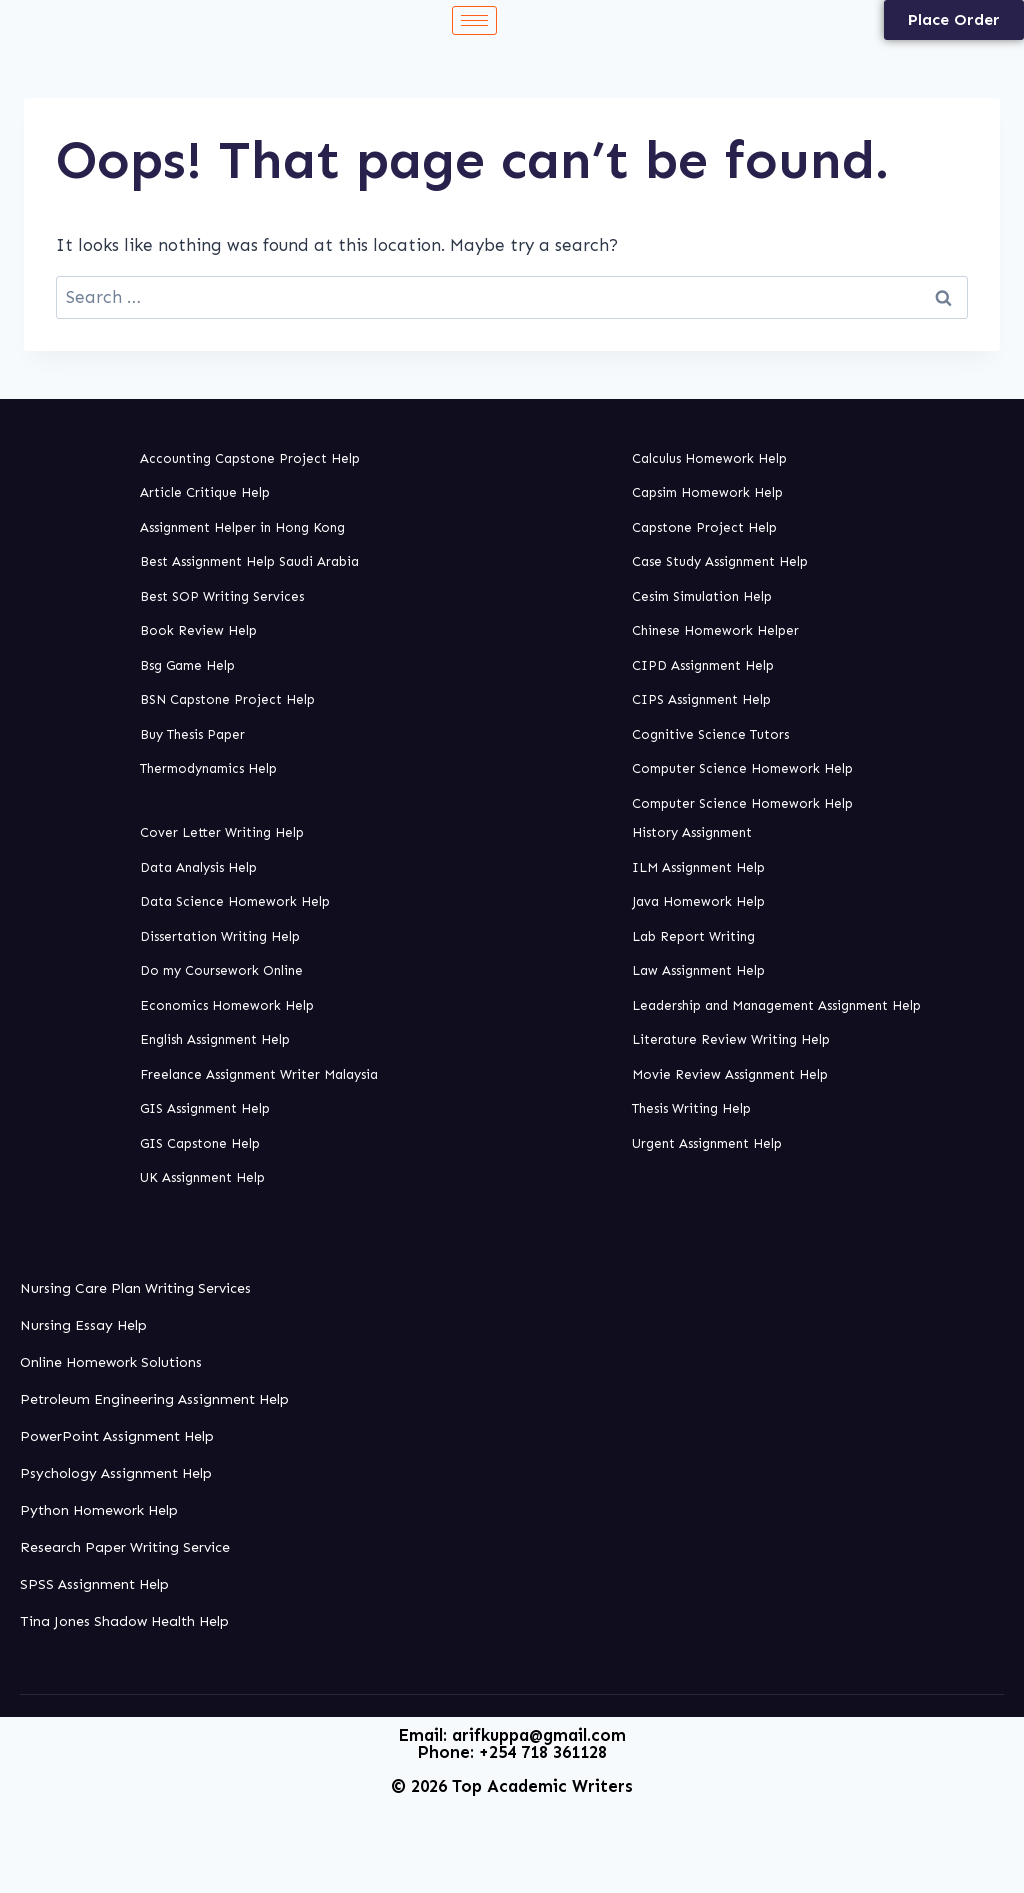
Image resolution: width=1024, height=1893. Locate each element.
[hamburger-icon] (474, 20)
